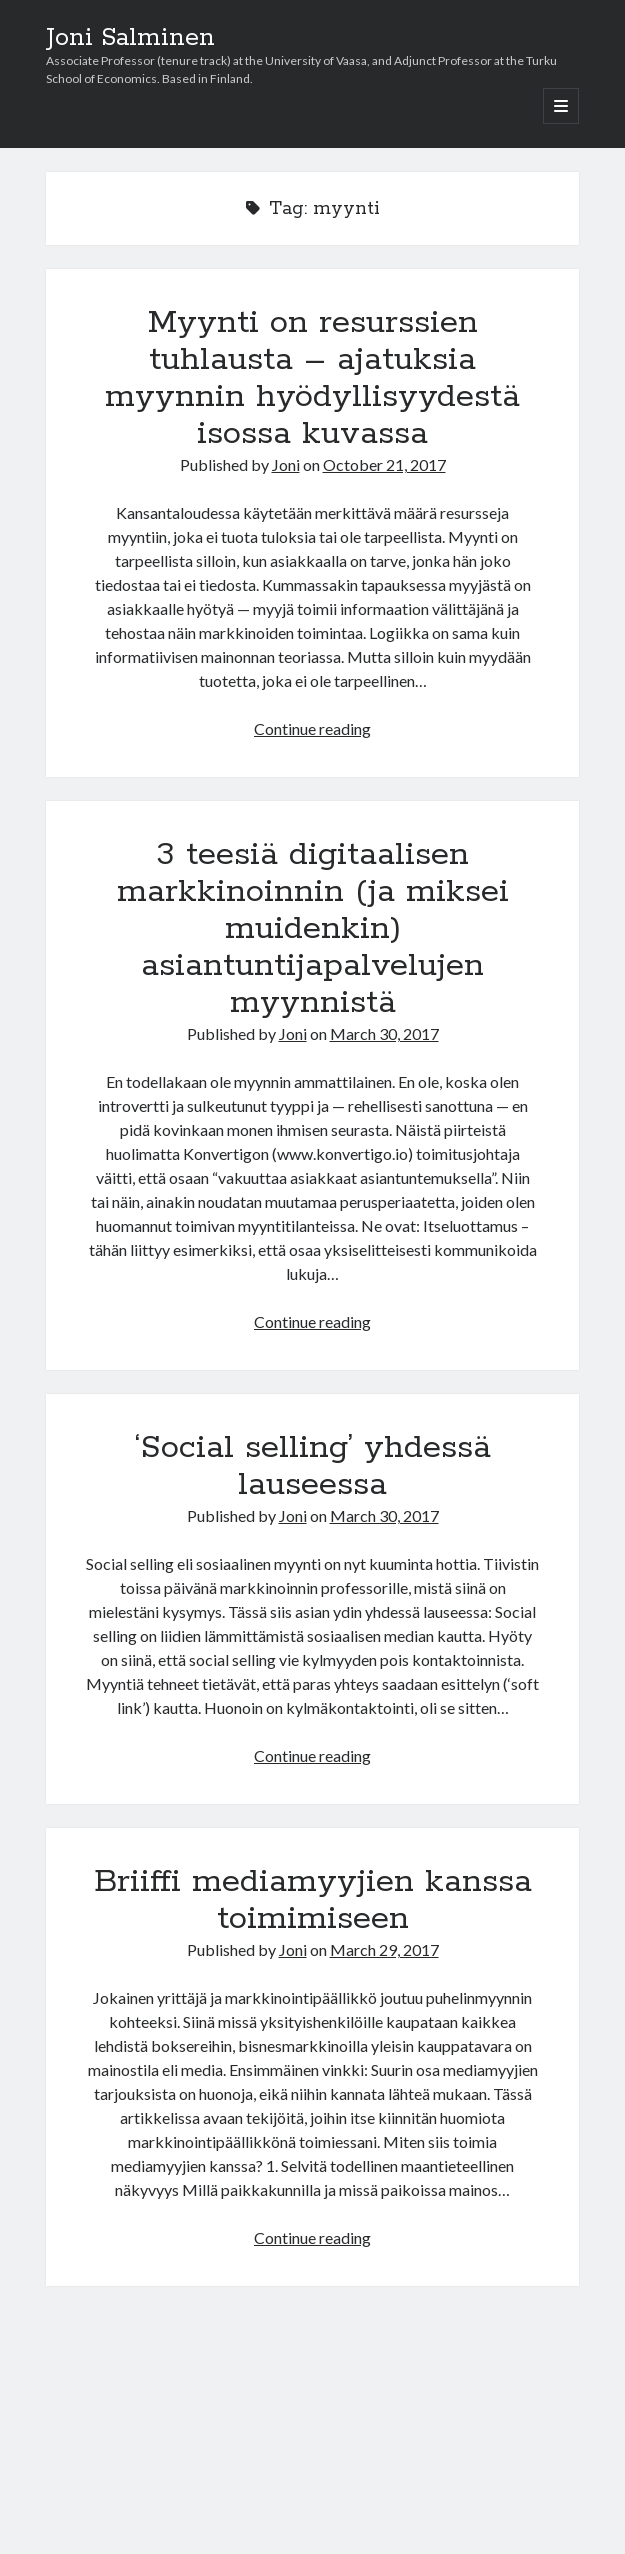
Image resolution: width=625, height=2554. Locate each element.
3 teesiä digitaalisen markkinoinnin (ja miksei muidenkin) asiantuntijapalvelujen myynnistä (313, 929)
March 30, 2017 (384, 1033)
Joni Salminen (130, 38)
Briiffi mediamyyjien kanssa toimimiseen (313, 1900)
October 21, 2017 (384, 464)
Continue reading (312, 728)
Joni (286, 464)
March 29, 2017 (384, 1949)
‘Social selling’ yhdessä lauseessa (313, 1466)
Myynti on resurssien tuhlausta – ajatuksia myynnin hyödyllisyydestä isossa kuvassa (312, 378)
